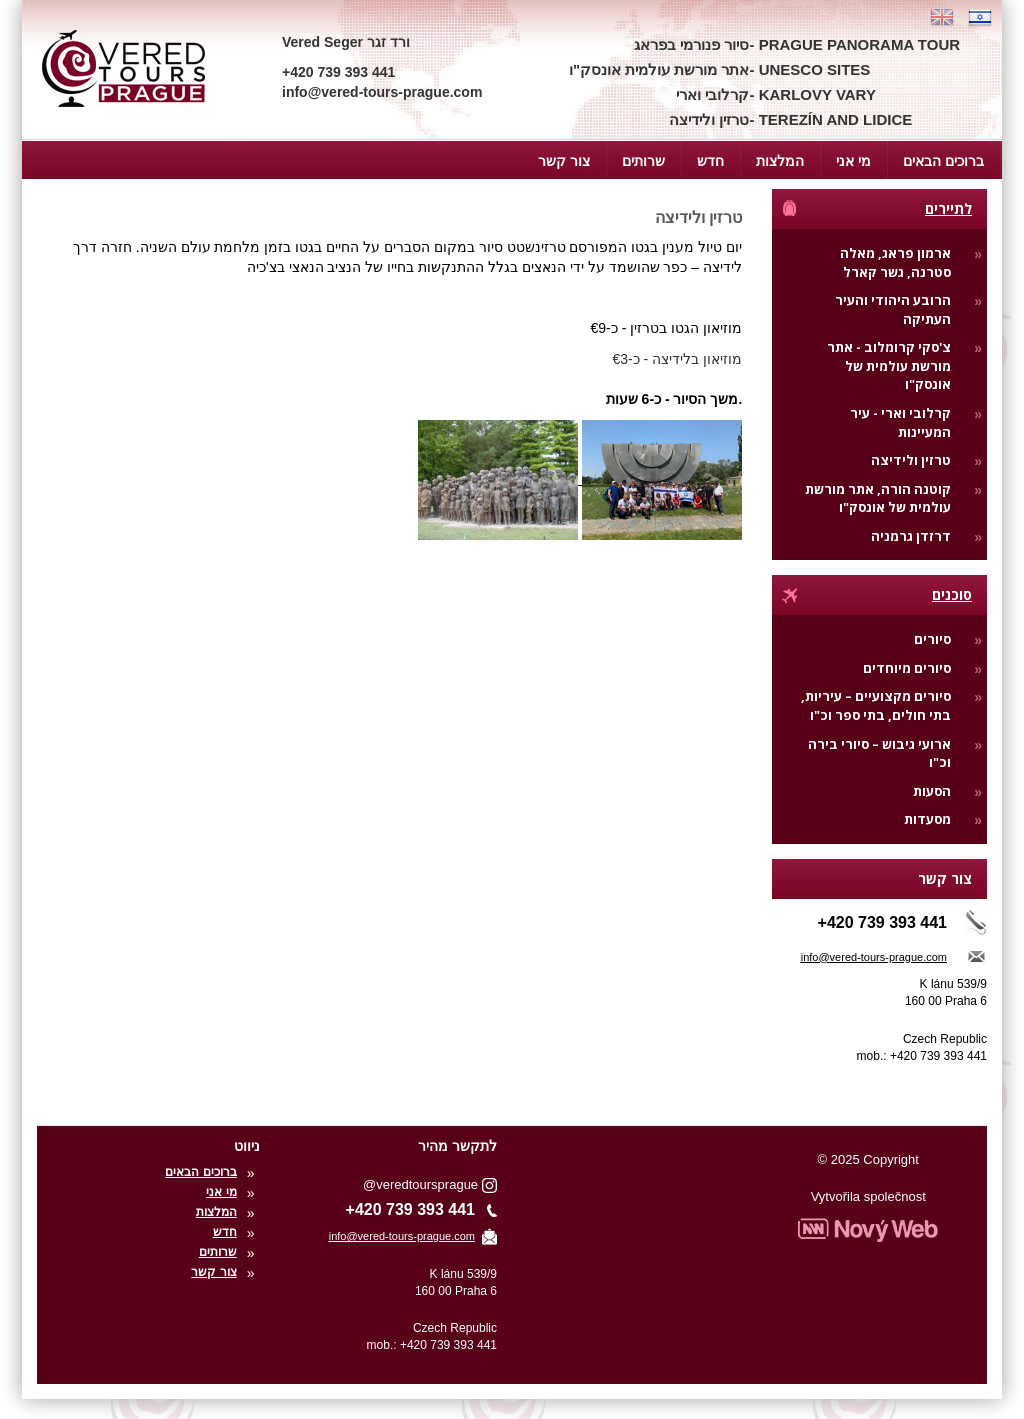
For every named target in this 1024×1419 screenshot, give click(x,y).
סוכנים (876, 594)
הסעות (932, 791)
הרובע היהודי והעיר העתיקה (893, 309)
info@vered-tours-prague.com (874, 957)
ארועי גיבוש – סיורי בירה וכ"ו (879, 753)
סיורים (932, 639)
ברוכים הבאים (943, 161)
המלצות (780, 161)
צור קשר (564, 161)
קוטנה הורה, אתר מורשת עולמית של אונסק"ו (878, 498)
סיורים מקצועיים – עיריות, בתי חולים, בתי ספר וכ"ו (876, 705)
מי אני (853, 161)
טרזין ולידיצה (911, 460)
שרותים (643, 161)
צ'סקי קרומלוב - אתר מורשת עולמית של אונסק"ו (889, 365)
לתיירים (876, 208)
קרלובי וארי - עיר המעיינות (900, 422)
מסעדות (927, 819)
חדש (710, 161)
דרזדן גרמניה (911, 536)
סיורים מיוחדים (907, 668)
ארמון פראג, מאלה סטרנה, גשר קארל (895, 262)
